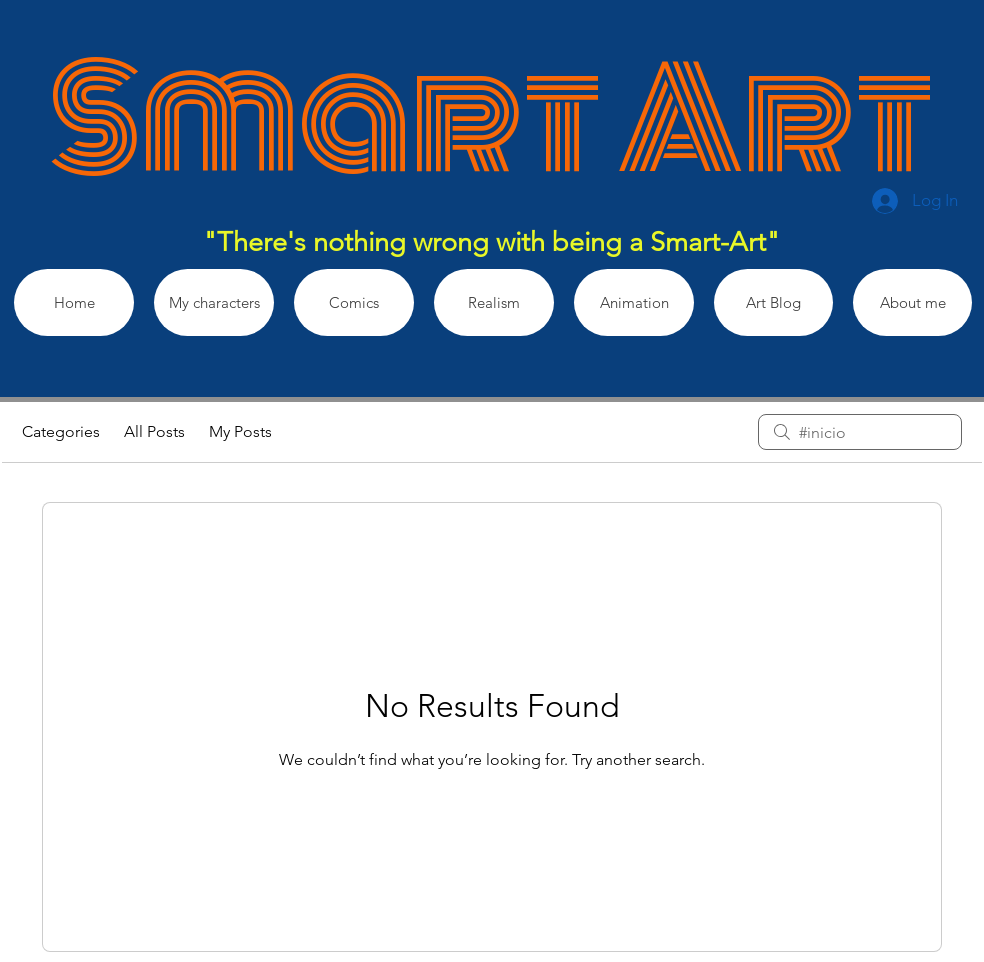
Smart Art (491, 120)
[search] (860, 432)
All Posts (154, 431)
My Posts (240, 431)
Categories (61, 431)
